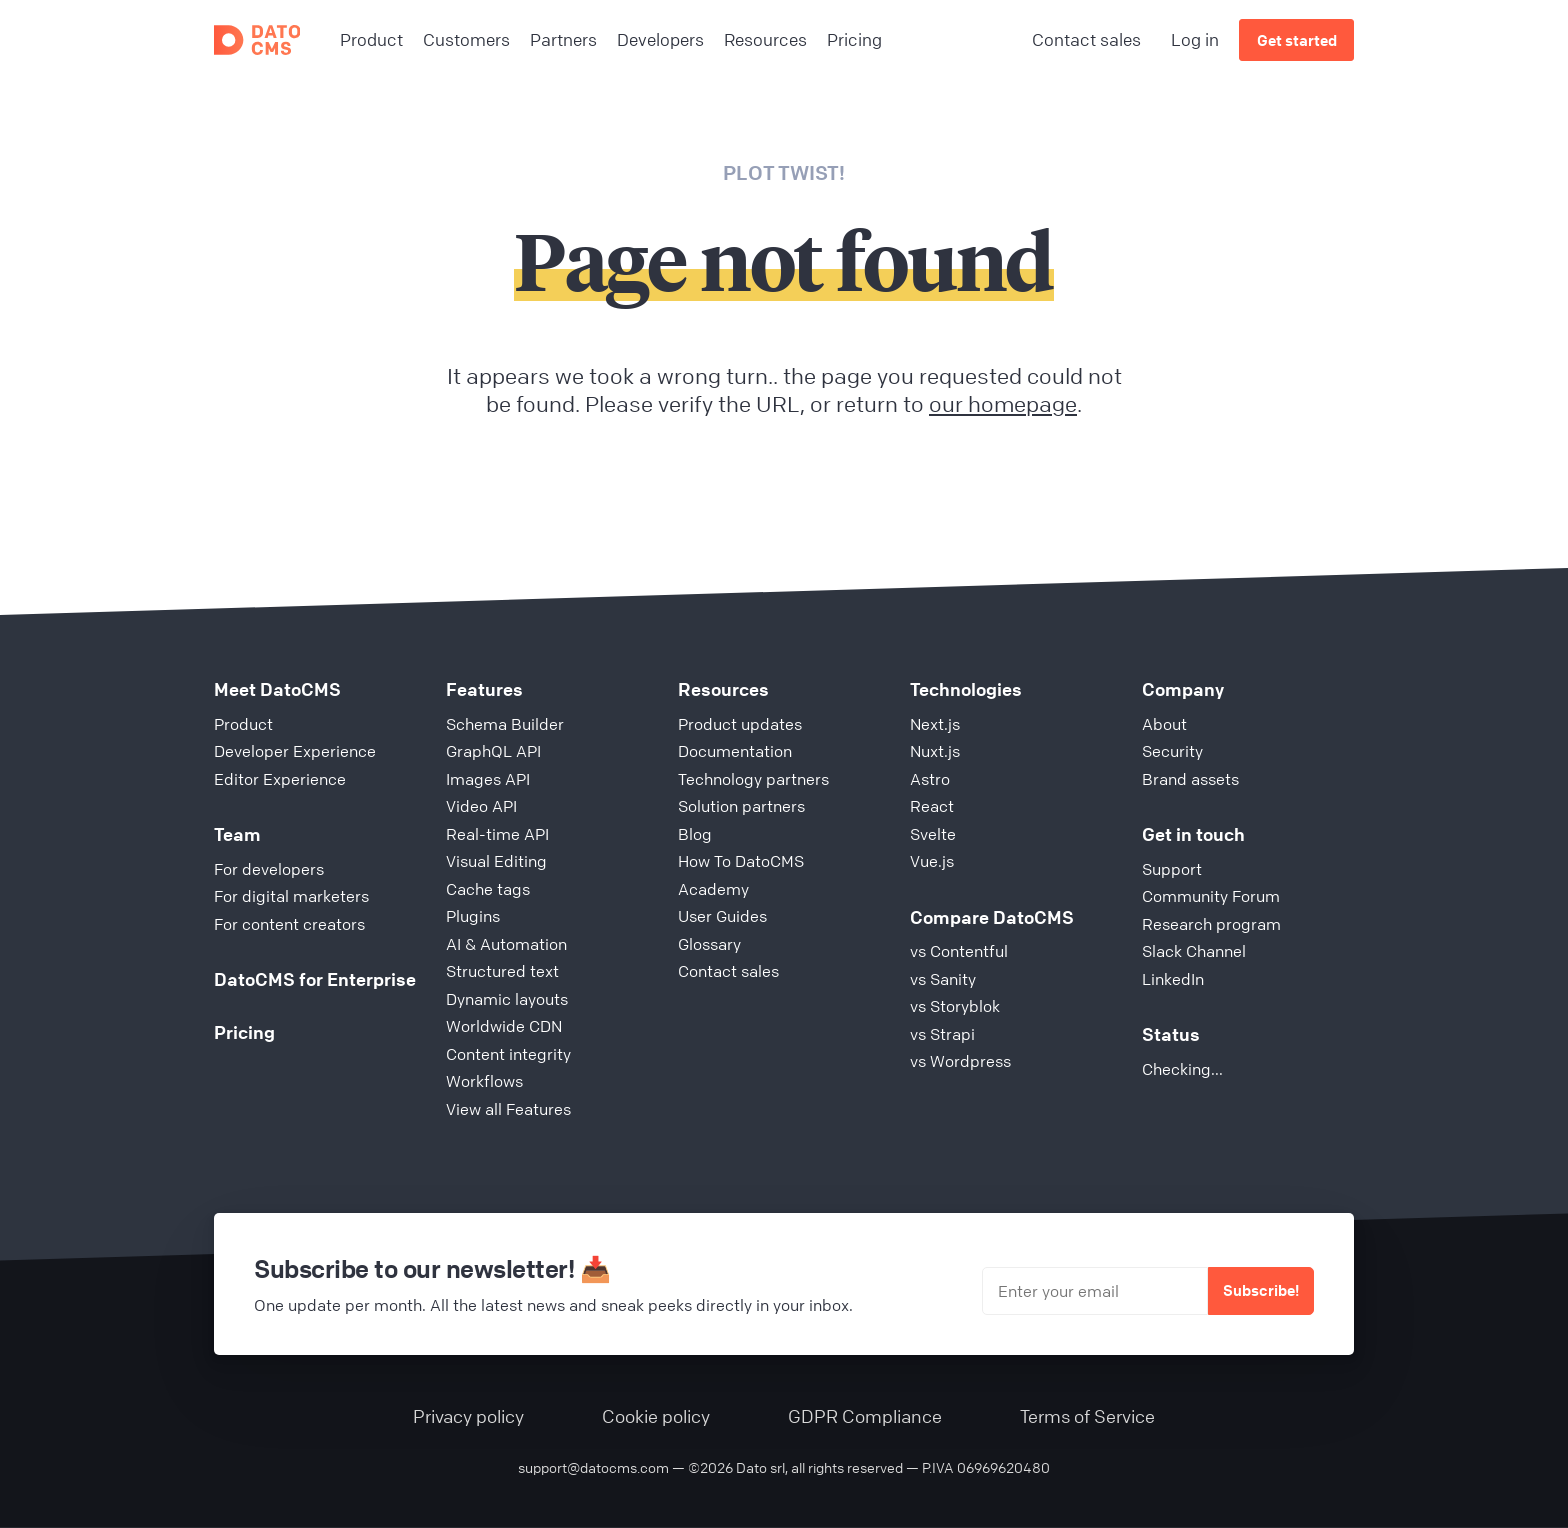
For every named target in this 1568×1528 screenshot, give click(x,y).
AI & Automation (506, 944)
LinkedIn (1173, 979)
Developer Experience (295, 751)
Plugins (473, 916)
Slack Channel (1194, 951)
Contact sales (1086, 39)
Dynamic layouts (507, 999)
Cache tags (488, 889)
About (1164, 724)
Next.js (935, 724)
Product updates (740, 724)
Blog (695, 834)
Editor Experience (280, 779)
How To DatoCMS (741, 861)
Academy (713, 889)
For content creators (289, 924)
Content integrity (508, 1054)
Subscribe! (1261, 1290)
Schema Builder (505, 724)
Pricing (244, 1032)
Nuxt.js (935, 751)
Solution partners (741, 806)
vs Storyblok (955, 1006)
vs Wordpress (960, 1061)
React (932, 806)
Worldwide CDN (504, 1026)
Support (1172, 869)
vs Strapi (942, 1034)
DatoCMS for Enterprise (315, 979)
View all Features (508, 1109)
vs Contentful (959, 951)
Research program (1211, 924)
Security (1172, 751)
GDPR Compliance (865, 1416)
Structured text (502, 971)
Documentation (735, 751)
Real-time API (497, 834)
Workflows (484, 1081)
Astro (930, 779)
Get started (1297, 40)
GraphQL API (493, 751)
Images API (488, 779)
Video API (481, 806)
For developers (269, 869)
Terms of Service (1087, 1416)
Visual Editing (496, 861)
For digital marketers (291, 896)
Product (243, 724)
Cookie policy (656, 1416)
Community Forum (1211, 896)
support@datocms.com (593, 1467)
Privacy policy (468, 1416)
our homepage (1003, 404)
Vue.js (932, 861)
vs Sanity (943, 979)
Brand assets (1190, 779)
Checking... (1182, 1069)
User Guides (722, 916)
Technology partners (753, 779)
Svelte (933, 834)
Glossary (709, 944)
